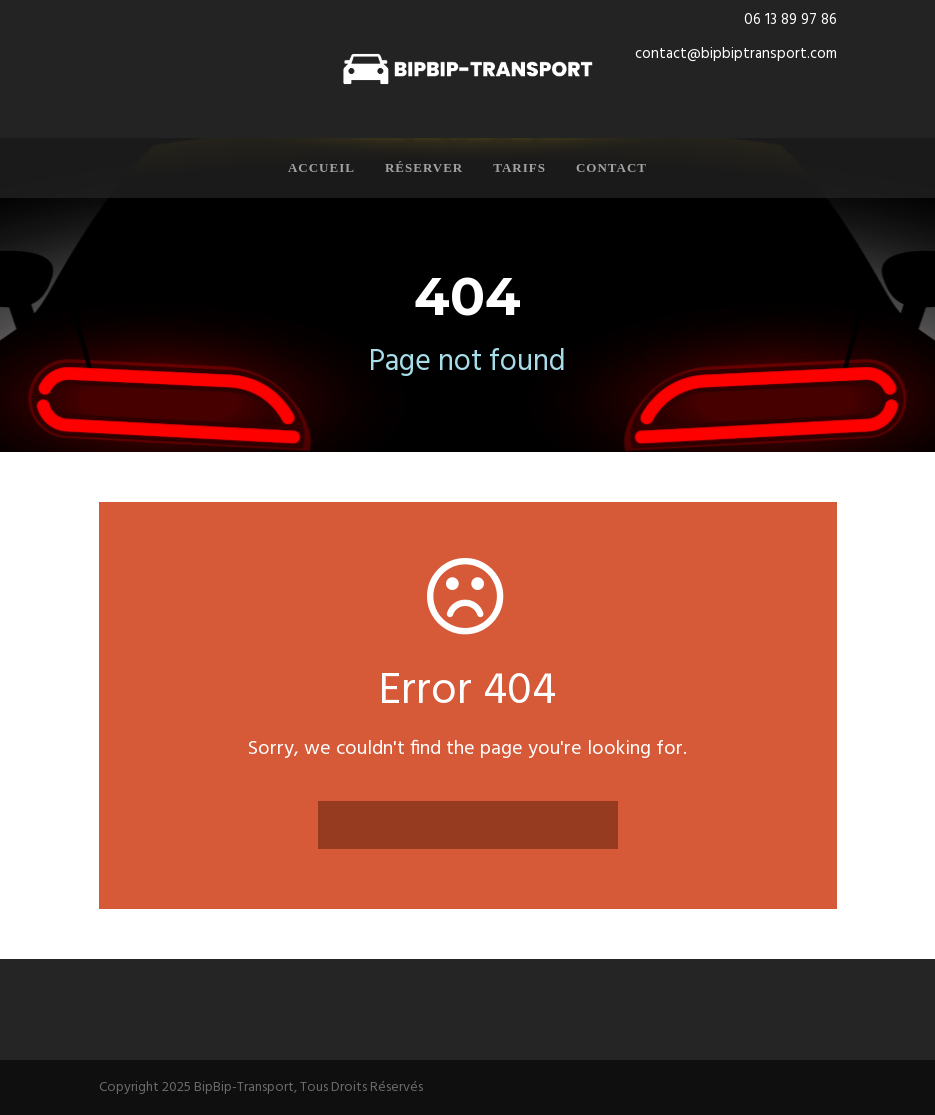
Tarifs (519, 167)
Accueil (321, 167)
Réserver (424, 167)
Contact (611, 167)
